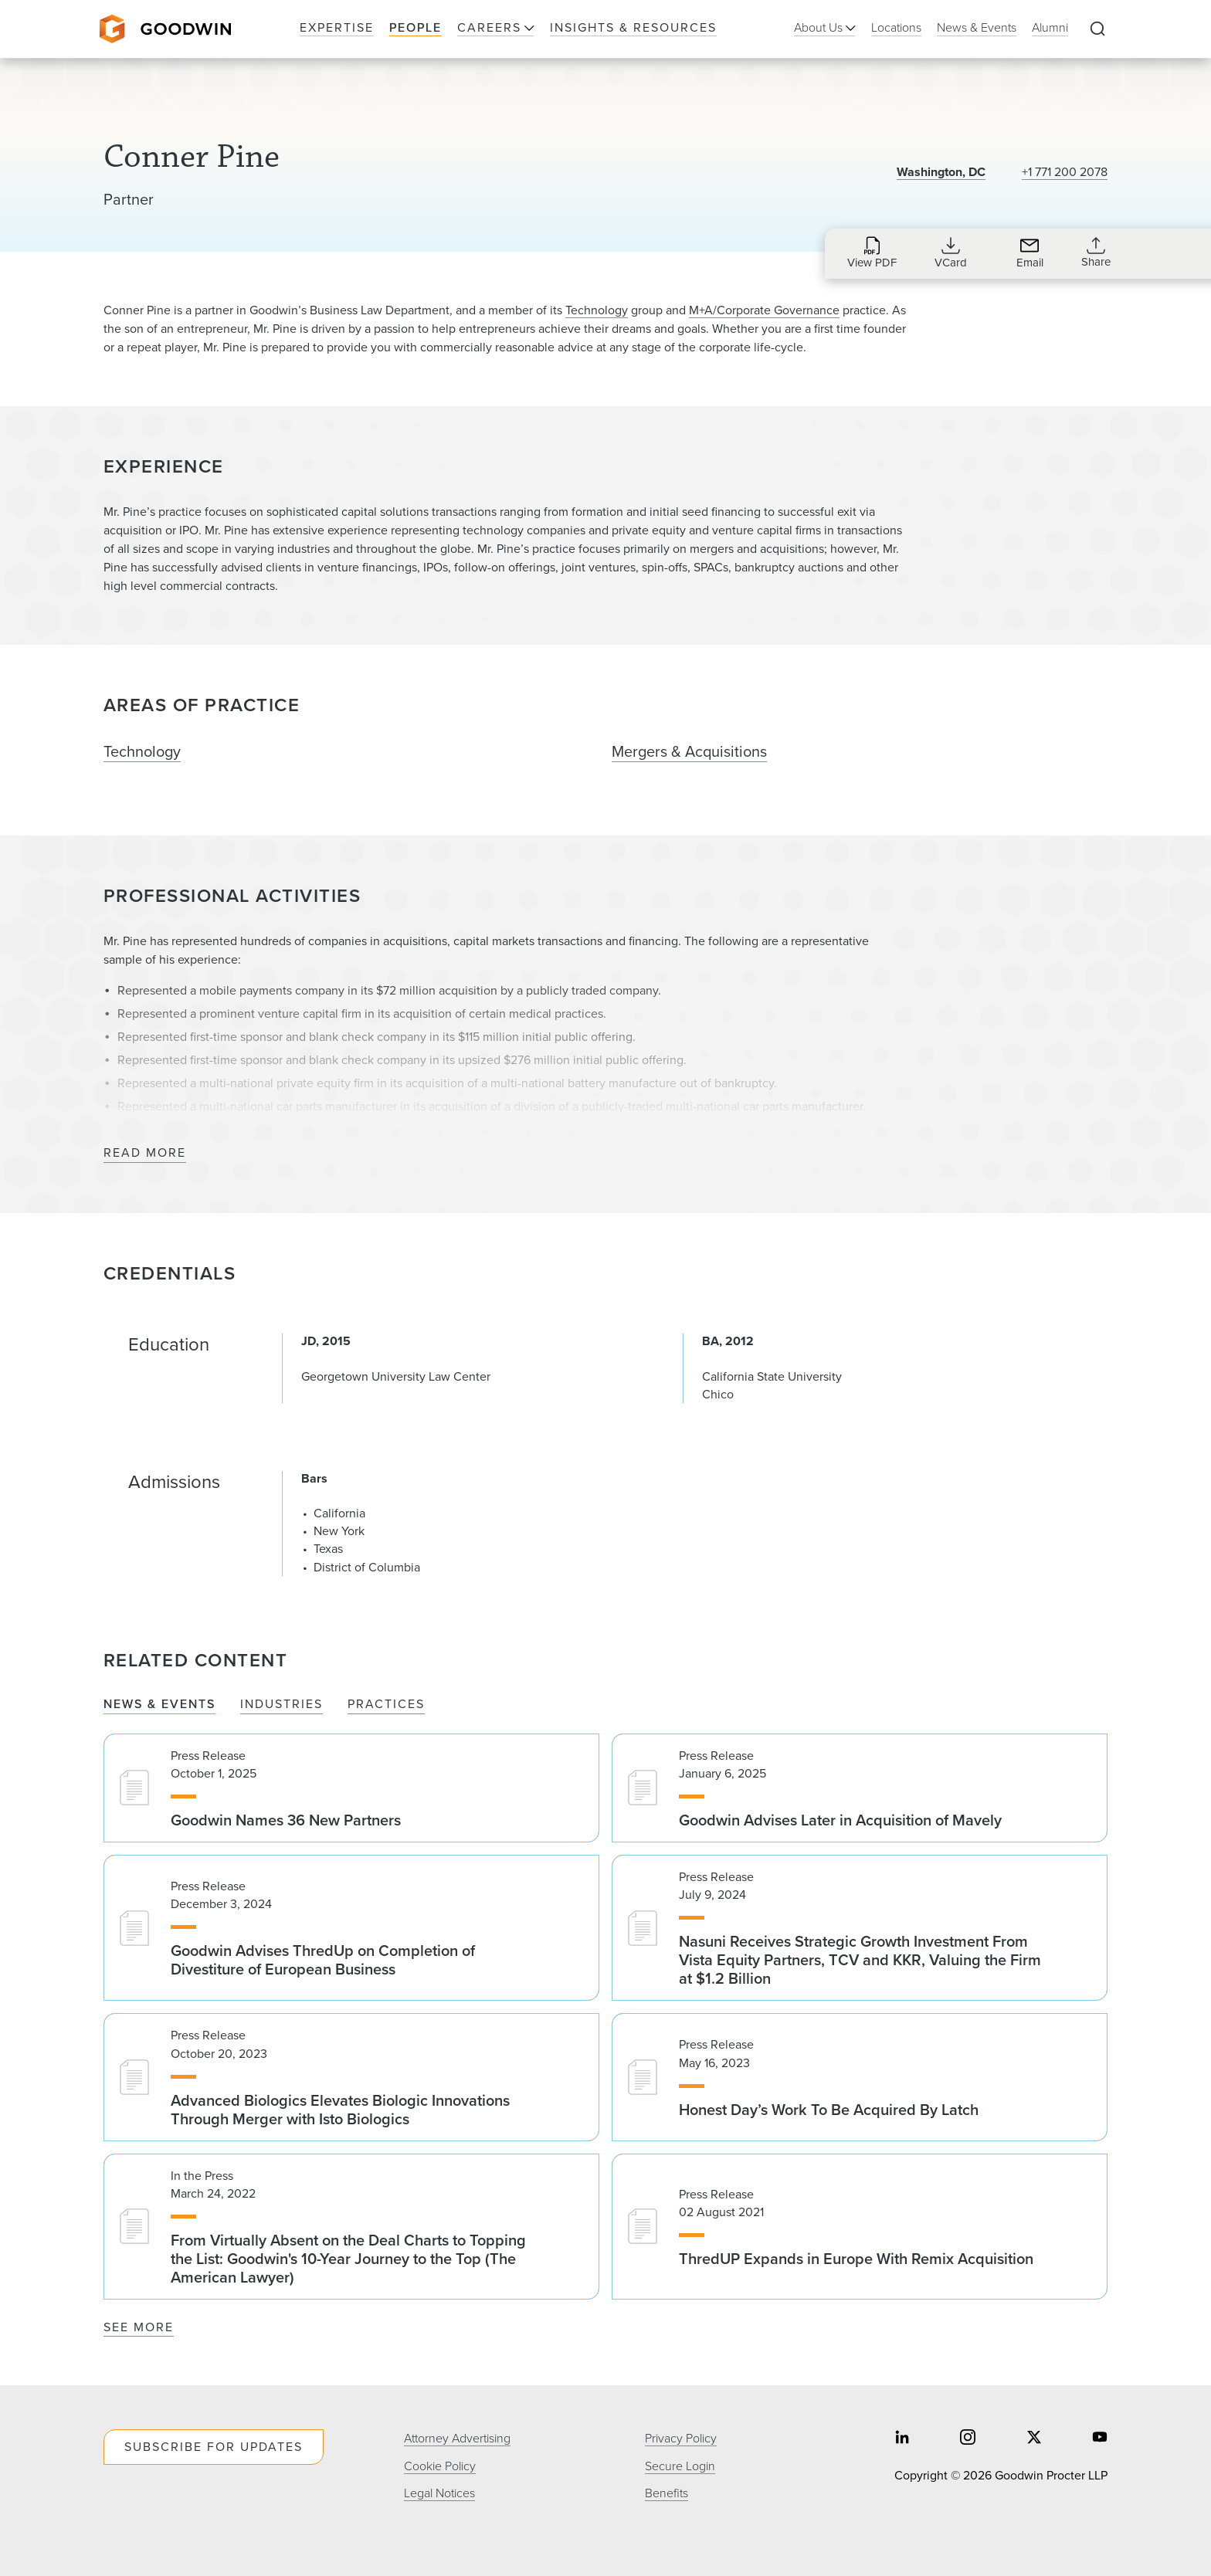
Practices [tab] (386, 1704)
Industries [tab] (281, 1704)
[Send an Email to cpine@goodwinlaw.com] (1029, 252)
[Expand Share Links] (1096, 252)
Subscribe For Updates (213, 2447)
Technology (596, 310)
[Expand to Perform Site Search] (1097, 29)
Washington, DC (941, 172)
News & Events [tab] (159, 1704)
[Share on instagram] (967, 2439)
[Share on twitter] (1034, 2439)
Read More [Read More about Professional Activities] (144, 1153)
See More (138, 2327)
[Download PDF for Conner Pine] (872, 252)
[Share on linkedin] (902, 2439)
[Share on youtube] (1100, 2439)
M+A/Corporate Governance (764, 310)
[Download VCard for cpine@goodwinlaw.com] (951, 252)
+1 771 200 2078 (1065, 172)
